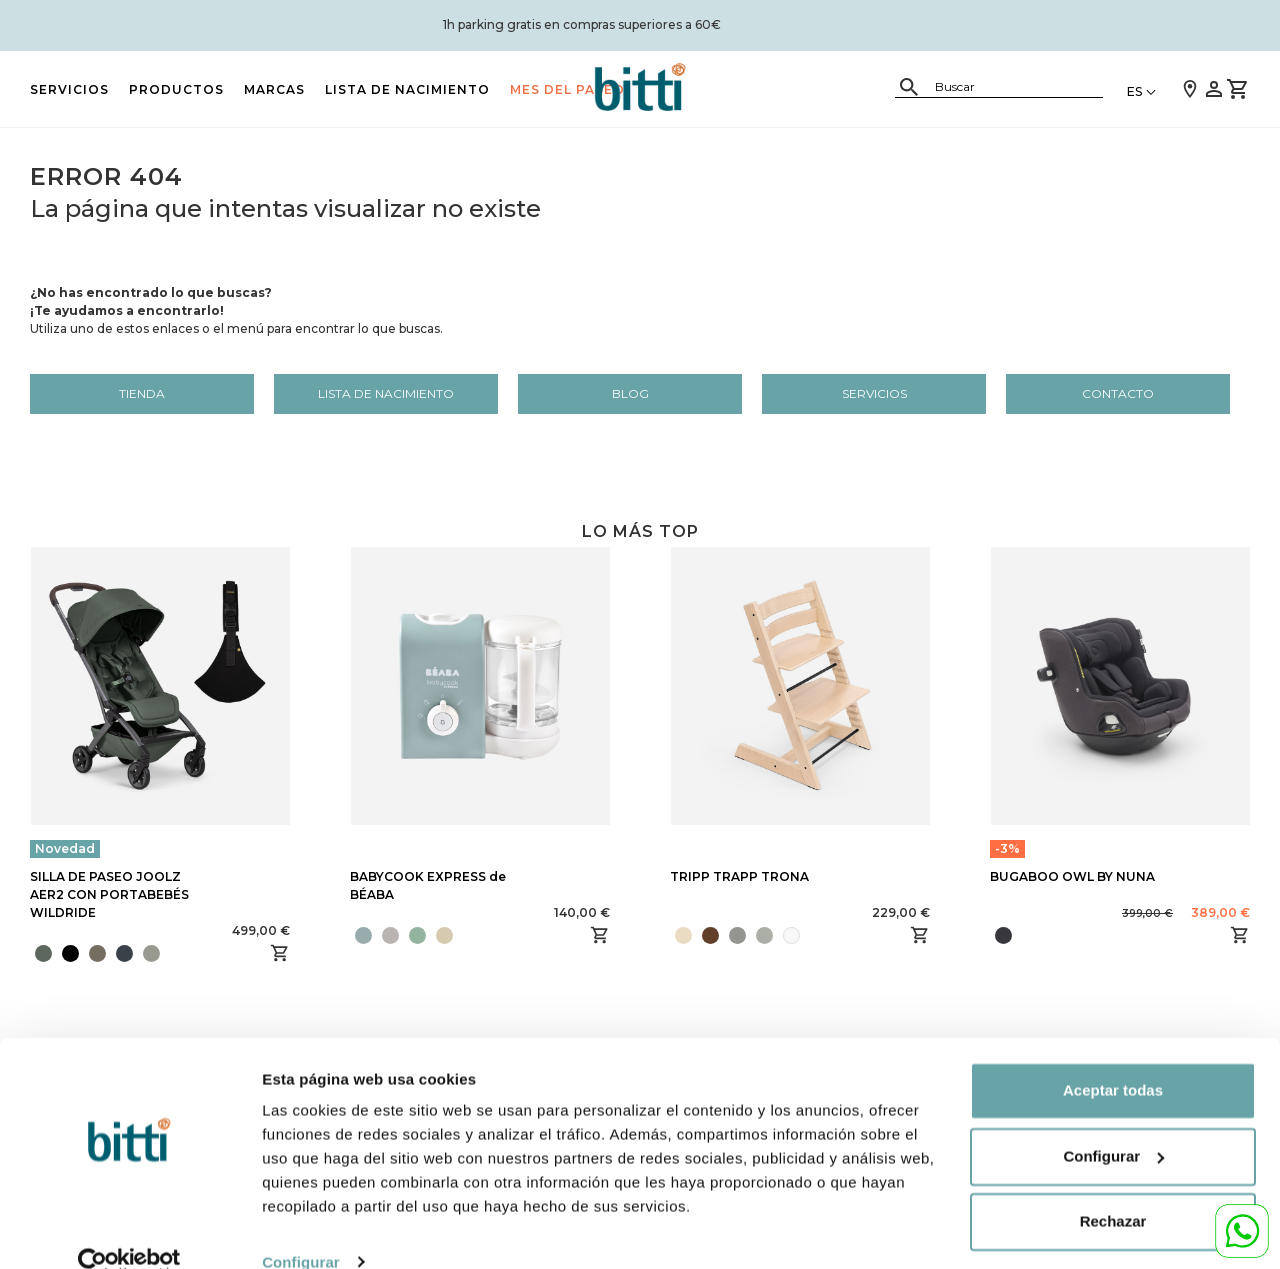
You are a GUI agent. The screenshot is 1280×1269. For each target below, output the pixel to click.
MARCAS (274, 89)
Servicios (69, 89)
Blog (630, 393)
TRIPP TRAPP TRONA (739, 876)
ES (1134, 91)
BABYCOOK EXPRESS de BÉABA (428, 885)
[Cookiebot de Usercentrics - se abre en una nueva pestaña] (129, 1230)
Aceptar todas (1113, 1058)
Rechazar (1113, 1189)
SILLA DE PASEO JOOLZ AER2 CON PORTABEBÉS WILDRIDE (109, 894)
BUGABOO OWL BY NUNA (1072, 876)
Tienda (142, 393)
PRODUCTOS (176, 89)
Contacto (1118, 393)
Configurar (301, 1229)
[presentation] (167, 953)
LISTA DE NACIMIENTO (407, 89)
